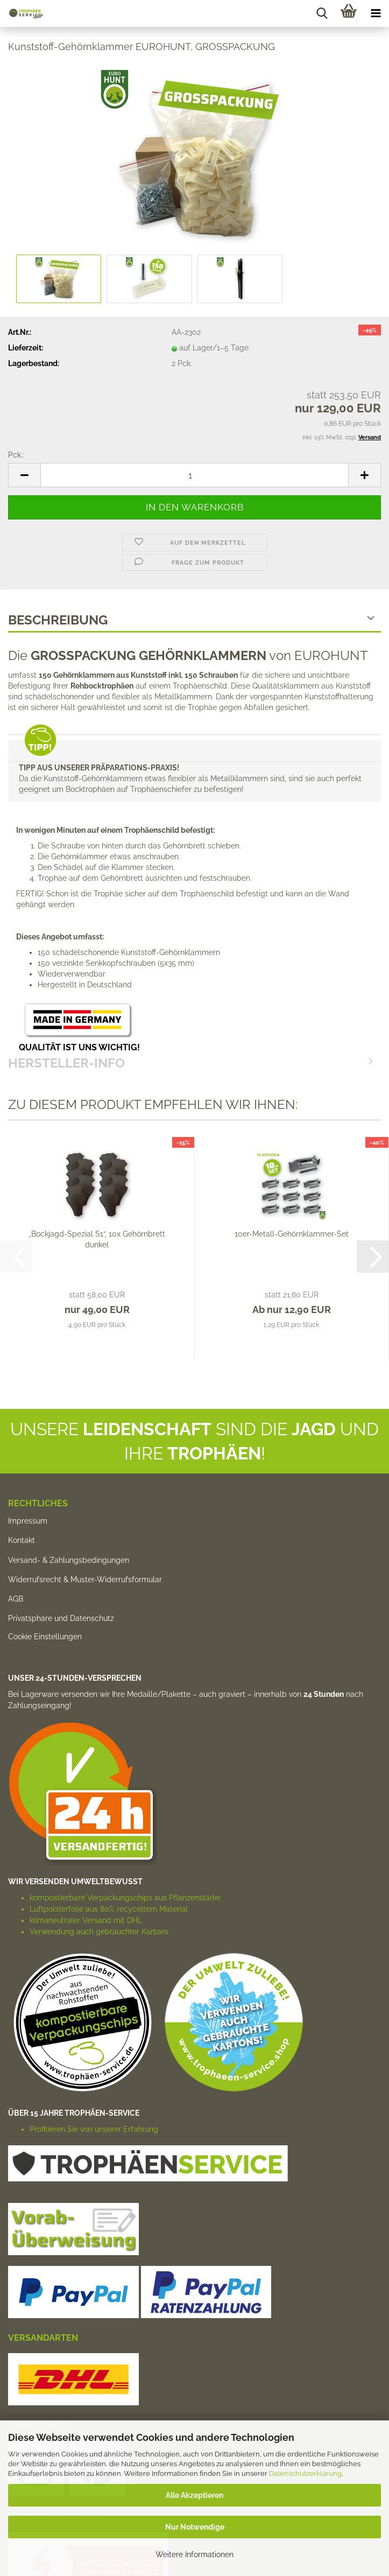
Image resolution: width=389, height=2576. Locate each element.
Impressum (27, 1521)
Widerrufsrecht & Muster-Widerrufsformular (85, 1579)
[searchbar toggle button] (321, 13)
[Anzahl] (194, 475)
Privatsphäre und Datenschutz (61, 1618)
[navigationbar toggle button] (375, 13)
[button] (24, 475)
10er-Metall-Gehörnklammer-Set (292, 1234)
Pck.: (16, 455)
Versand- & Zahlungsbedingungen (68, 1560)
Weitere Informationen (194, 2554)
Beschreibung (58, 620)
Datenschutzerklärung (305, 2473)
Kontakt (21, 1540)
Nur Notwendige (194, 2527)
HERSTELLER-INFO (194, 748)
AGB (15, 1599)
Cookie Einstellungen (45, 1636)
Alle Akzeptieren (194, 2495)
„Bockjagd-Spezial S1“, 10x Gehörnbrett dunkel (97, 1239)
